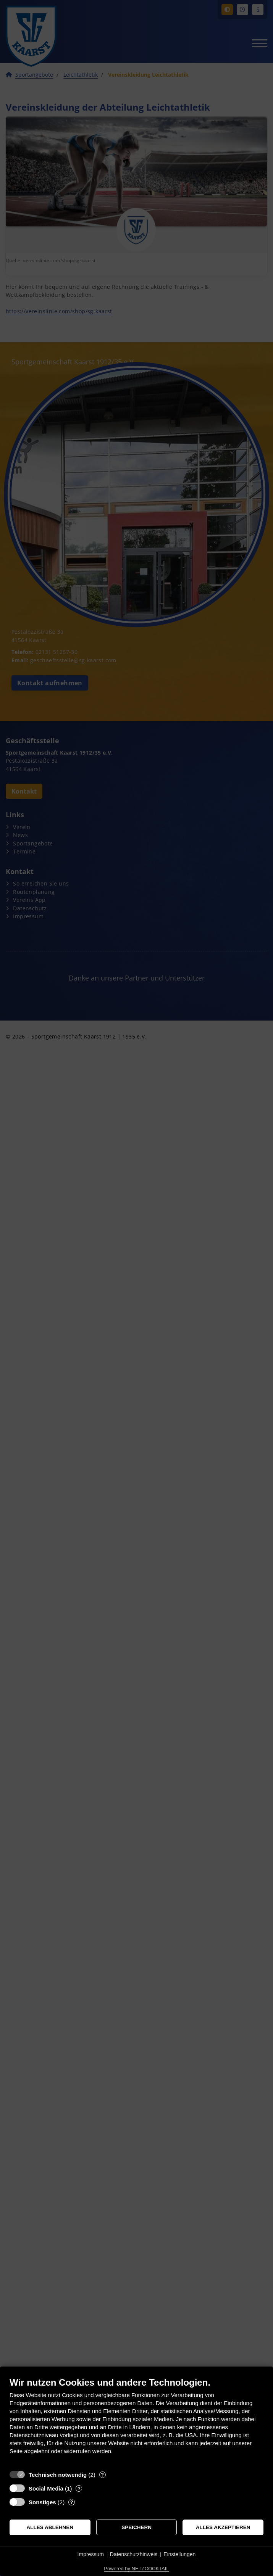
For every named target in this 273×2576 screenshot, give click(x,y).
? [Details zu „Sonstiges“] (71, 2502)
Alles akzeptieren (223, 2527)
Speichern (136, 2527)
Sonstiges (42, 2502)
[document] (136, 2421)
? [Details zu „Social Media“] (79, 2488)
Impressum (91, 2554)
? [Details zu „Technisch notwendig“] (102, 2475)
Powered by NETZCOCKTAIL (136, 2568)
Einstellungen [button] (179, 2554)
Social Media (46, 2488)
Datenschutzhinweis (134, 2554)
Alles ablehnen (50, 2527)
